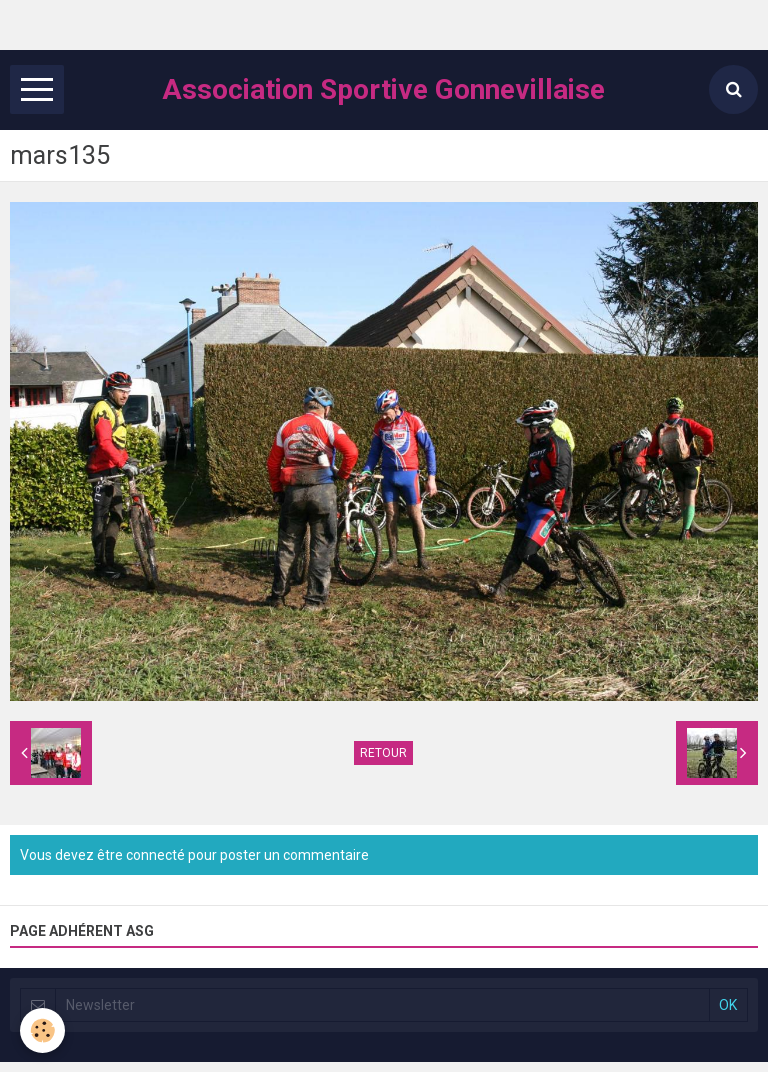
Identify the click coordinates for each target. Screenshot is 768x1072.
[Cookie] (42, 1030)
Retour (383, 753)
